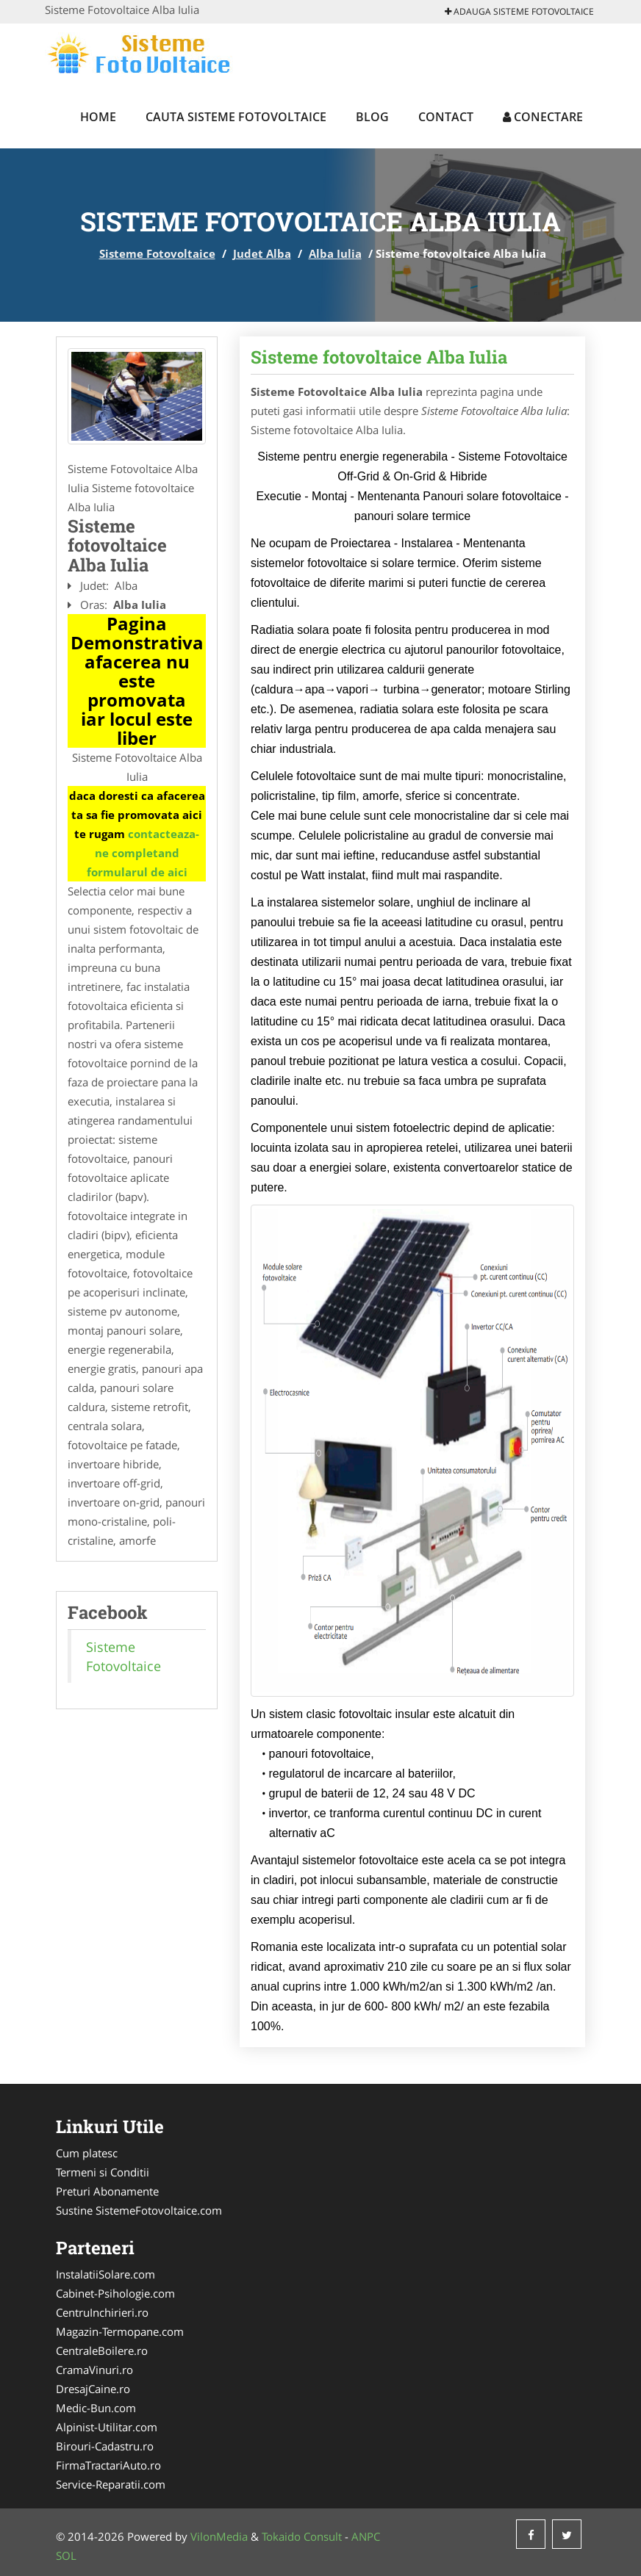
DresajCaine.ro (93, 2388)
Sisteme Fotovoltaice (157, 253)
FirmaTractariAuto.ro (108, 2465)
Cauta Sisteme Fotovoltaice (236, 117)
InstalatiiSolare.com (105, 2274)
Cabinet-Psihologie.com (115, 2293)
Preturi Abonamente (107, 2191)
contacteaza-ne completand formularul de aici (143, 852)
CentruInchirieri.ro (102, 2312)
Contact (445, 117)
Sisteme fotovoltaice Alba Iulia (379, 357)
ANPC (365, 2536)
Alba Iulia (335, 253)
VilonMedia (219, 2536)
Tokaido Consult (302, 2536)
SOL (66, 2555)
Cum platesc (87, 2153)
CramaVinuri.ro (94, 2369)
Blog (372, 117)
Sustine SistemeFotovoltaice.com (139, 2210)
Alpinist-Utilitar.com (106, 2427)
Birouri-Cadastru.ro (105, 2446)
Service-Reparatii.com (110, 2484)
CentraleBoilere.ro (102, 2350)
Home (98, 117)
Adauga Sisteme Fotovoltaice (519, 11)
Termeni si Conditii (102, 2172)
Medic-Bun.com (96, 2407)
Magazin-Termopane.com (120, 2331)
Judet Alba (262, 253)
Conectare (543, 117)
